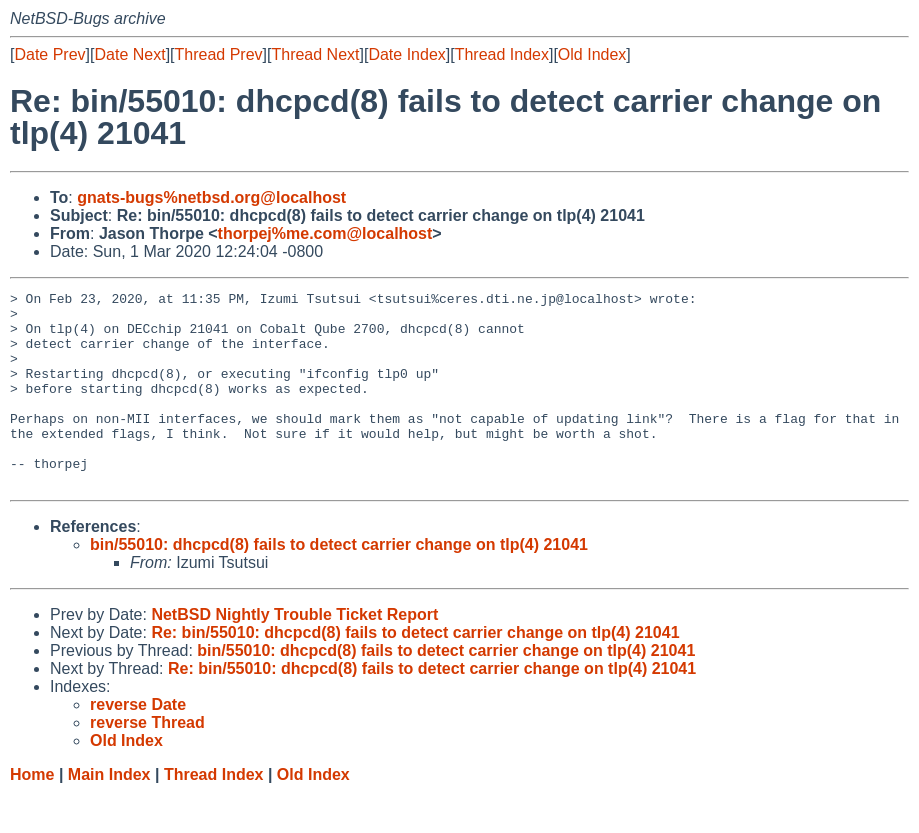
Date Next (129, 54)
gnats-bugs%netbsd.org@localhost (211, 197)
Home (32, 813)
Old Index (592, 54)
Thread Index (502, 54)
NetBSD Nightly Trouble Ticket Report (294, 653)
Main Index (109, 813)
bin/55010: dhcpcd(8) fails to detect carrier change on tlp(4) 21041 (339, 583)
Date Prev (49, 54)
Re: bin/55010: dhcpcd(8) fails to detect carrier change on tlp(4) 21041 (415, 671)
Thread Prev (219, 54)
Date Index (406, 54)
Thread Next (315, 54)
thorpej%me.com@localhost (325, 233)
